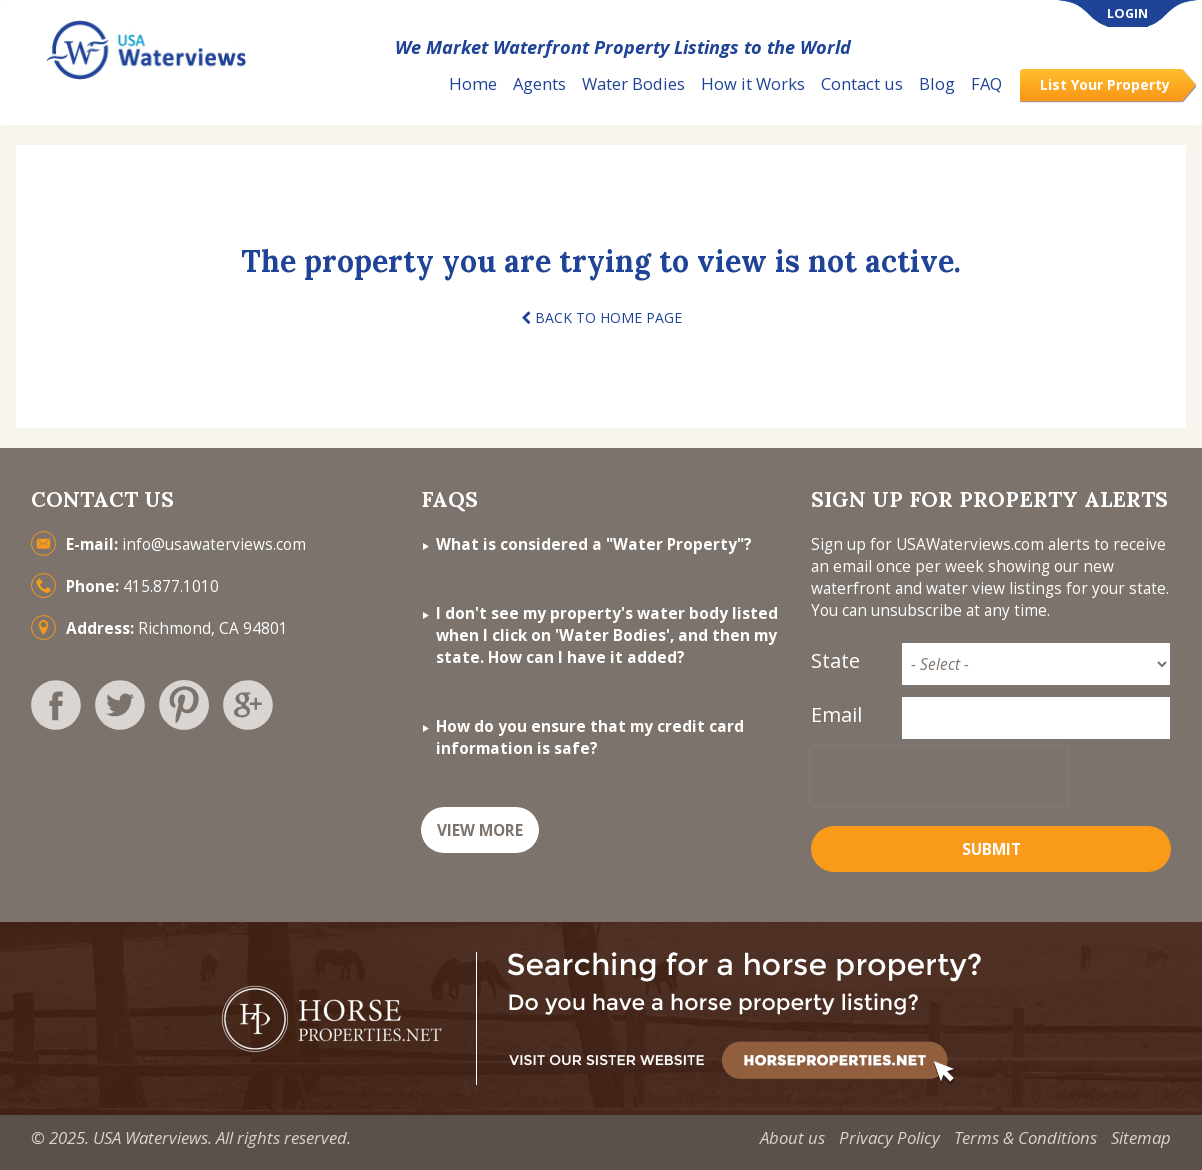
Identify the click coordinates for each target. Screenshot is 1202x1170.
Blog (937, 83)
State (835, 660)
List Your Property (1105, 84)
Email (836, 714)
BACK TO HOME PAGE (601, 317)
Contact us (862, 83)
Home (473, 83)
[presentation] (939, 776)
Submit (991, 849)
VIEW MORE (480, 830)
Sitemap (1141, 1137)
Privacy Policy (889, 1137)
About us (792, 1137)
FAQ (986, 83)
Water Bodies (633, 83)
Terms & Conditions (1025, 1137)
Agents (539, 83)
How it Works (753, 83)
